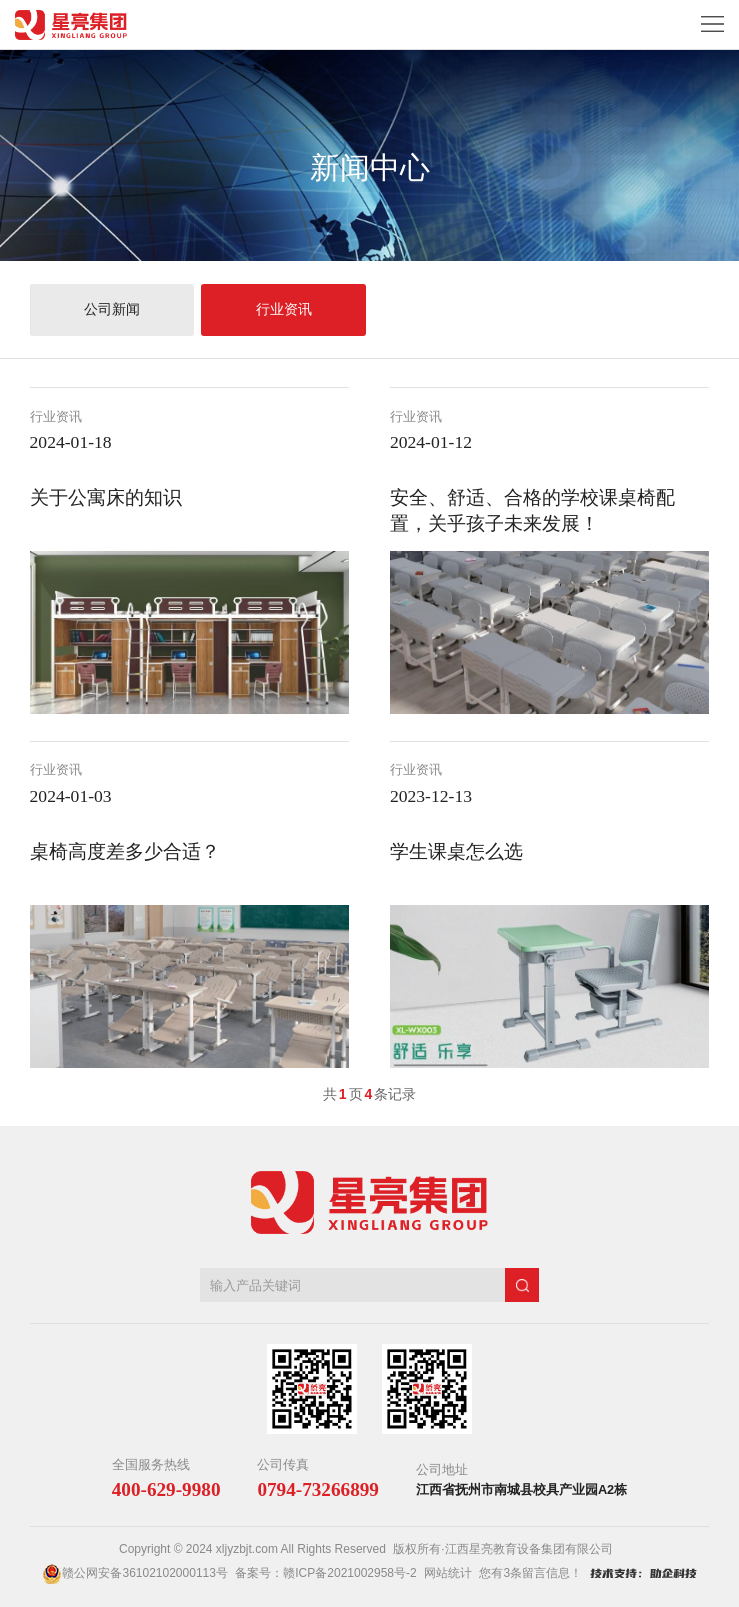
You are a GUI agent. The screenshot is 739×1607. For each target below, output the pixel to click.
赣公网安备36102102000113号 (144, 1573)
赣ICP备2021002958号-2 (349, 1573)
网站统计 (448, 1573)
